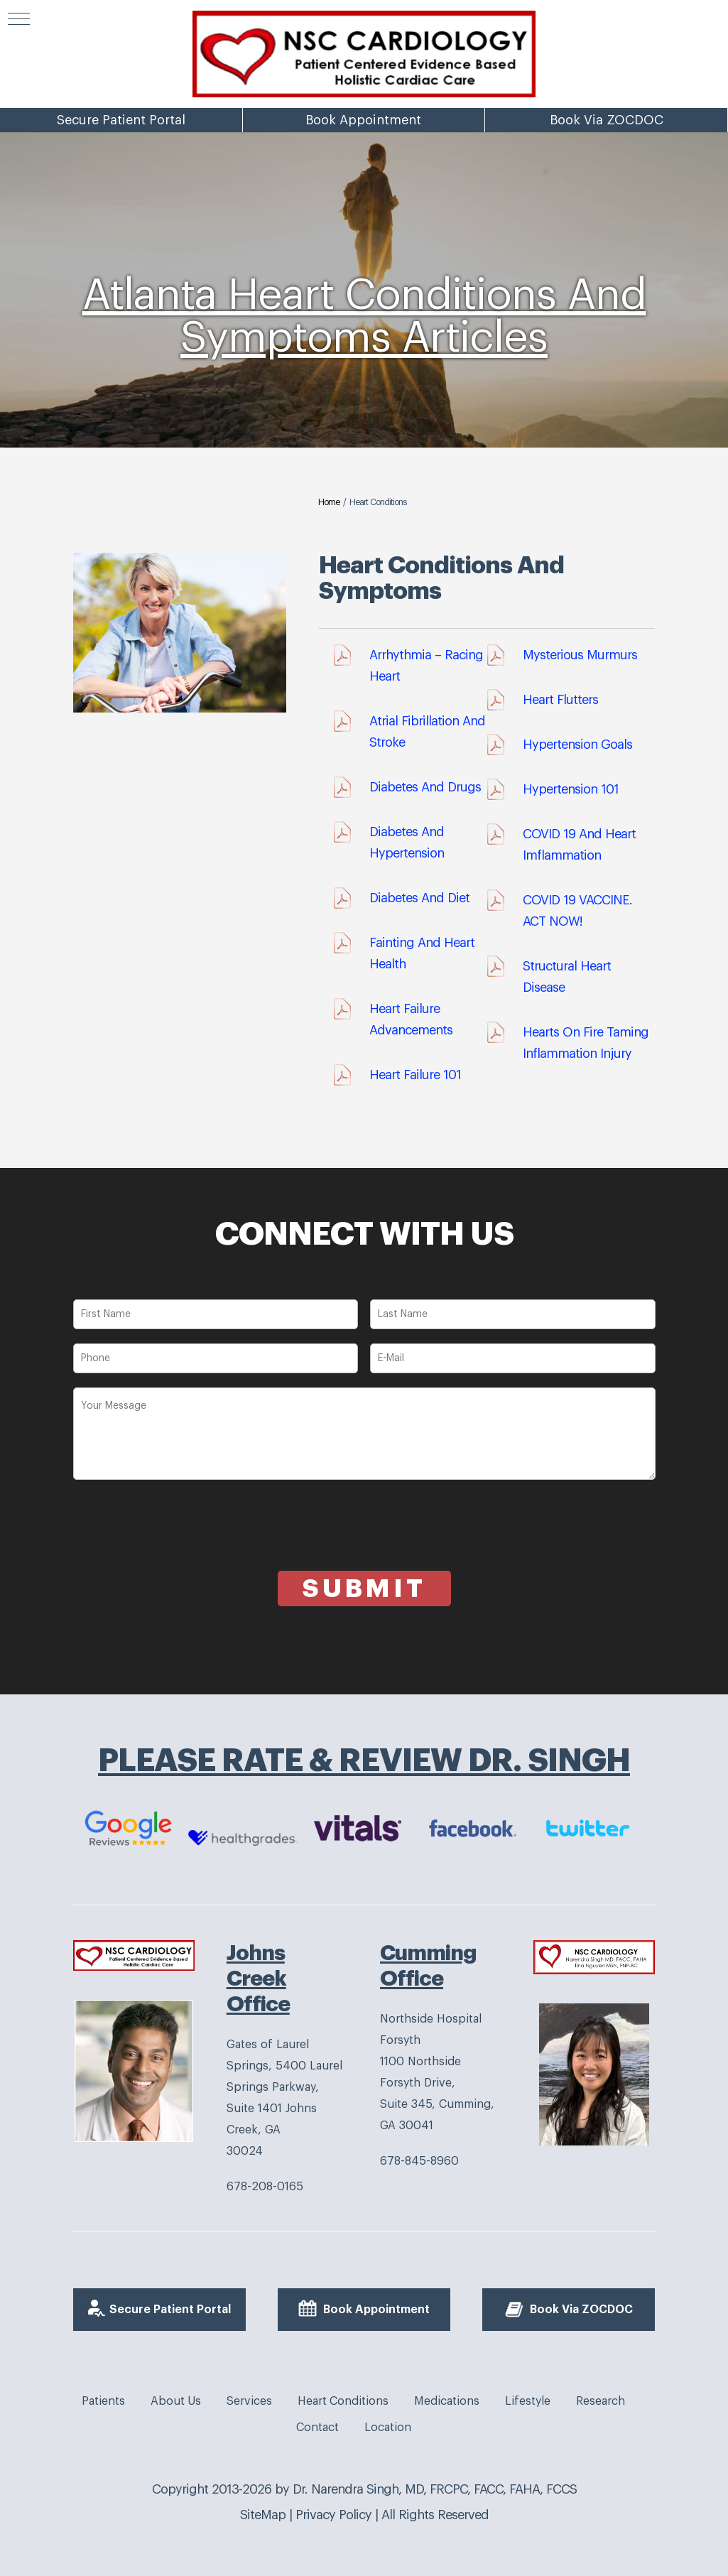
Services (249, 2401)
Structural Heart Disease (567, 977)
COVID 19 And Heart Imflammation (579, 845)
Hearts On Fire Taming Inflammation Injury (585, 1043)
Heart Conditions (343, 2401)
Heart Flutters (560, 699)
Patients (103, 2401)
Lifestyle (527, 2401)
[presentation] (181, 1543)
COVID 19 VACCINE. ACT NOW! (577, 911)
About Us (176, 2401)
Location (387, 2427)
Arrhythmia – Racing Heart (426, 666)
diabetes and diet (419, 898)
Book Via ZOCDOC (606, 181)
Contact (317, 2427)
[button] (19, 19)
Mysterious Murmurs (580, 655)
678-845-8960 (419, 2161)
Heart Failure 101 (415, 1074)
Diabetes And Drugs (425, 787)
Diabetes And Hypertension (406, 843)
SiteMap (263, 2515)
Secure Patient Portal (121, 181)
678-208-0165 (265, 2186)
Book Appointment (363, 181)
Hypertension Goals (577, 744)
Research (600, 2401)
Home (328, 502)
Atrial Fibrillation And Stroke (427, 732)
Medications (446, 2401)
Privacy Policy (333, 2515)
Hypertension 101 (571, 789)
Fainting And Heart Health (421, 953)
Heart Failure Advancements (410, 1019)
